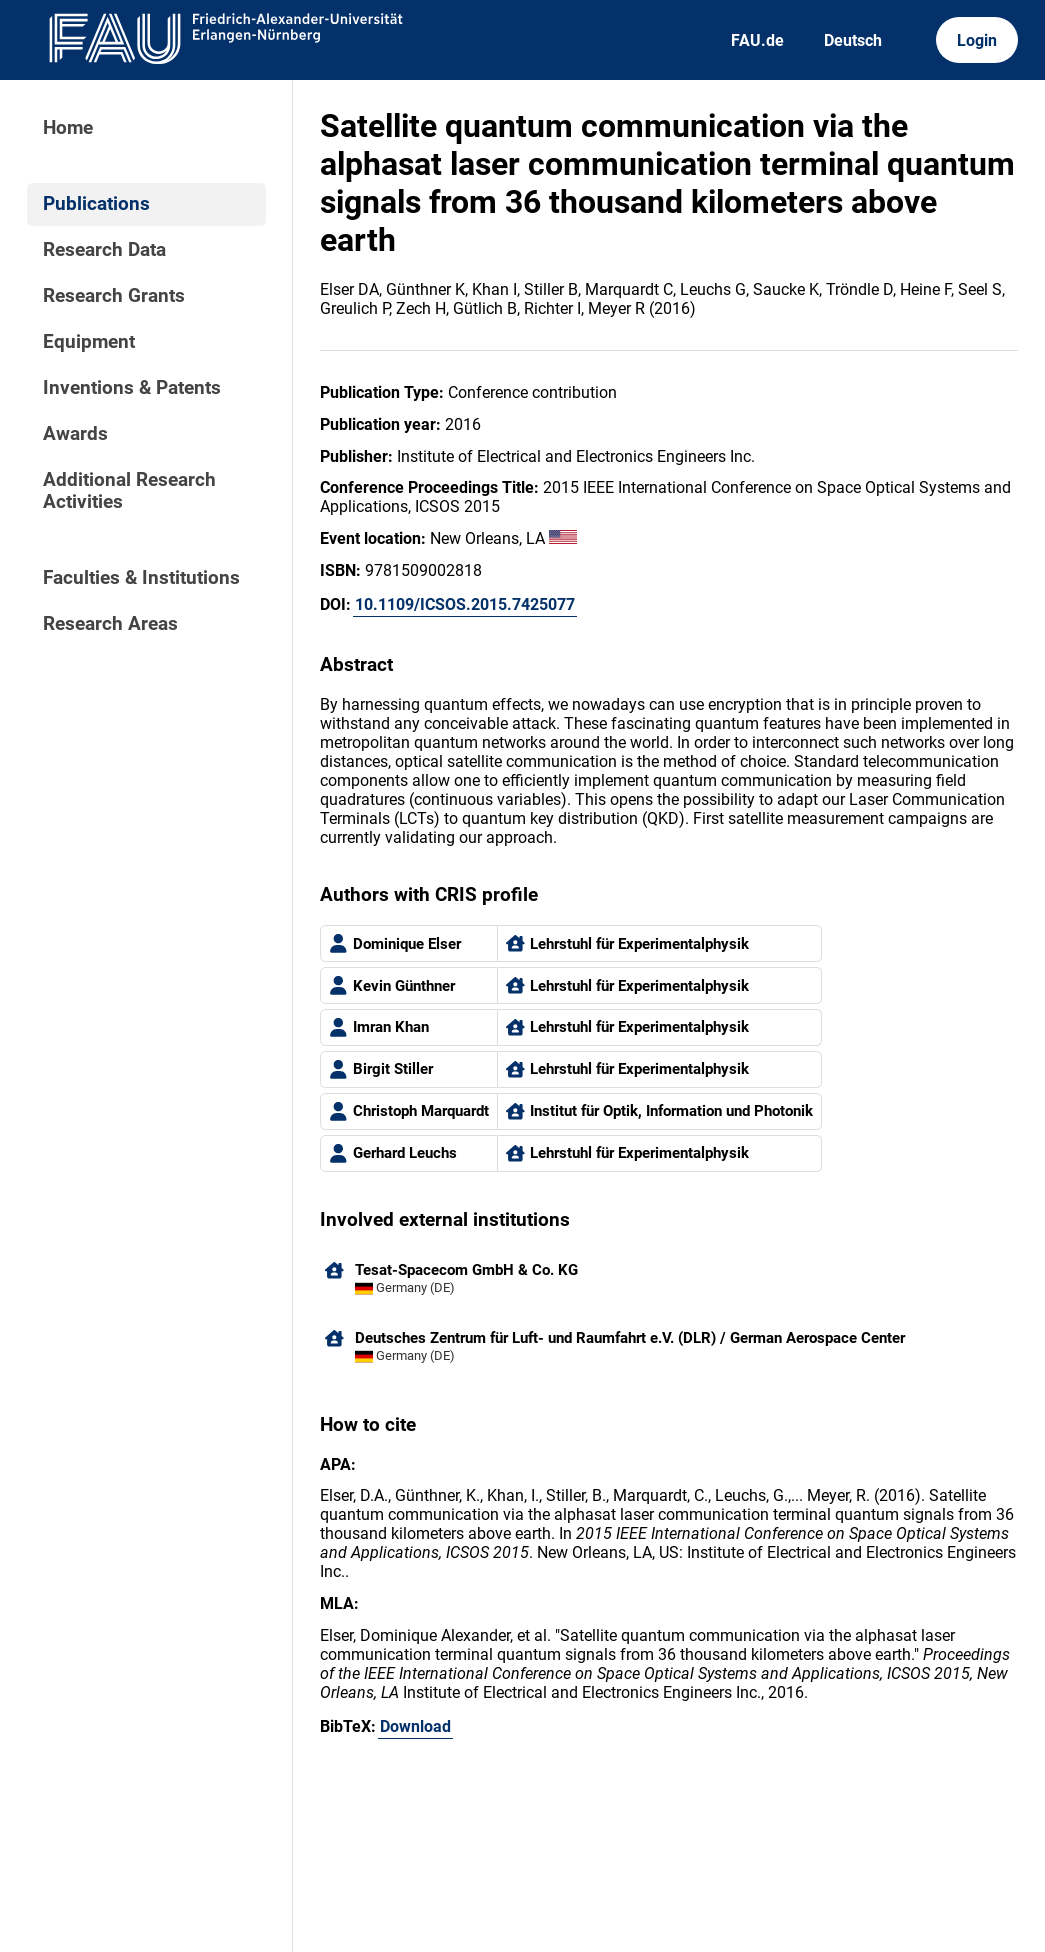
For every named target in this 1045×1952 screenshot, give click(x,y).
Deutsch (853, 40)
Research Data (104, 250)
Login (977, 40)
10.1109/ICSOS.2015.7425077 (465, 604)
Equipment (89, 342)
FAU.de (757, 40)
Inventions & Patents (132, 388)
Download (415, 1726)
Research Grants (114, 296)
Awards (75, 434)
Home (68, 128)
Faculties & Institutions (141, 578)
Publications (96, 204)
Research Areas (110, 624)
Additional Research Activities (129, 491)
